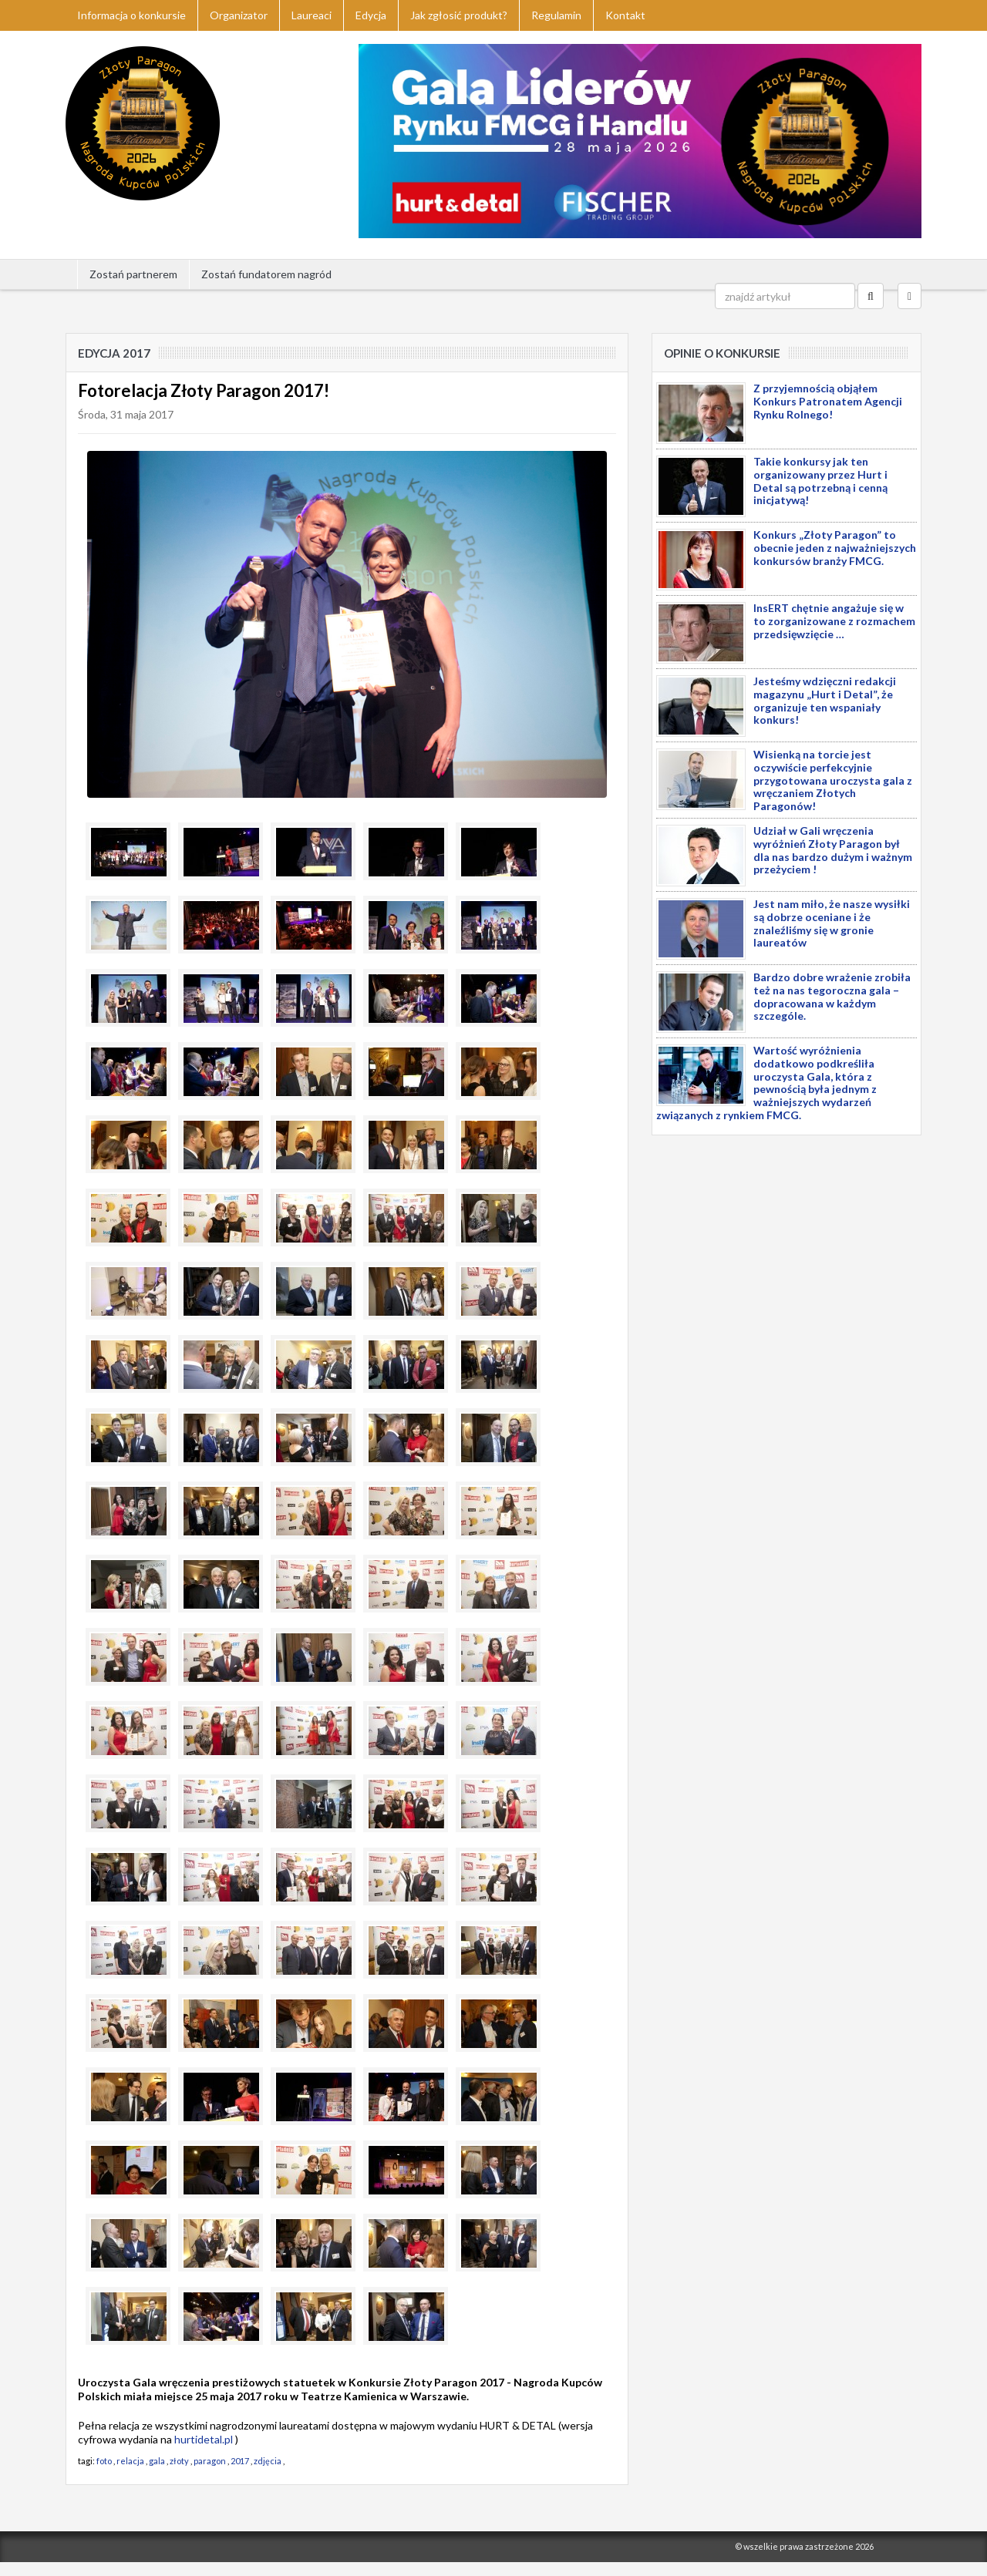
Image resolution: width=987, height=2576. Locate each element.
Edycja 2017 (114, 353)
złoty (179, 2461)
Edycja (370, 15)
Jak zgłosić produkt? (458, 15)
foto (104, 2461)
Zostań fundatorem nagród (266, 274)
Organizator (239, 15)
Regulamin (556, 15)
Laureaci (311, 15)
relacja (130, 2461)
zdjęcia (267, 2461)
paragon (210, 2461)
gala (157, 2461)
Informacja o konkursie (131, 15)
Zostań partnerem (133, 274)
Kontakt (625, 15)
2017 (240, 2461)
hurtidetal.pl (203, 2439)
